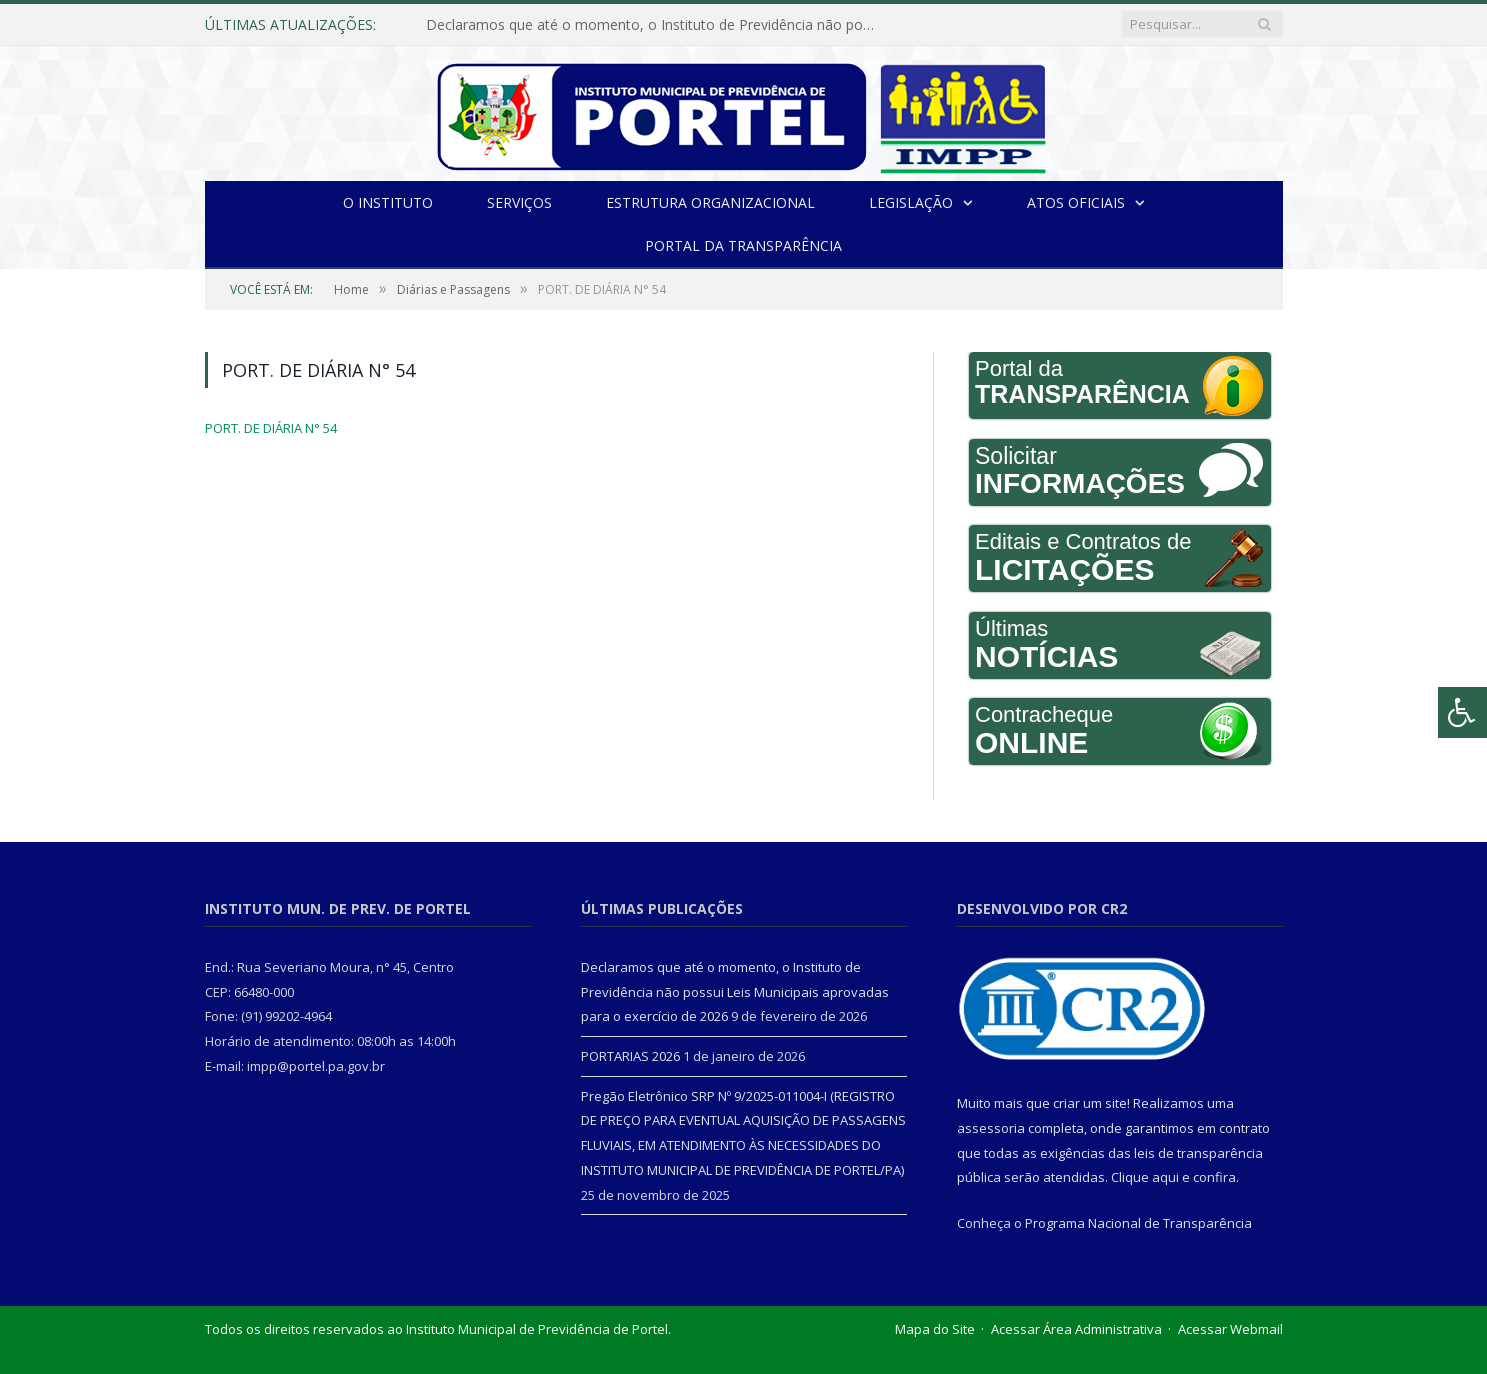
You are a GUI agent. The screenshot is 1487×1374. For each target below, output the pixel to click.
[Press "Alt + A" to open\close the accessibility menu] (1462, 712)
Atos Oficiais (1076, 202)
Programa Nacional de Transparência (1138, 1223)
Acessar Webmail (1230, 1329)
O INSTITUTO (388, 202)
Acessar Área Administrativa (1076, 1329)
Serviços (519, 202)
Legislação (911, 202)
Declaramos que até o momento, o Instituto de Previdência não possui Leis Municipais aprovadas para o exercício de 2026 (656, 25)
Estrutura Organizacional (710, 202)
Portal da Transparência (743, 245)
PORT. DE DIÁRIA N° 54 (271, 428)
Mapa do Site (935, 1329)
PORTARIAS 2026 (630, 1056)
